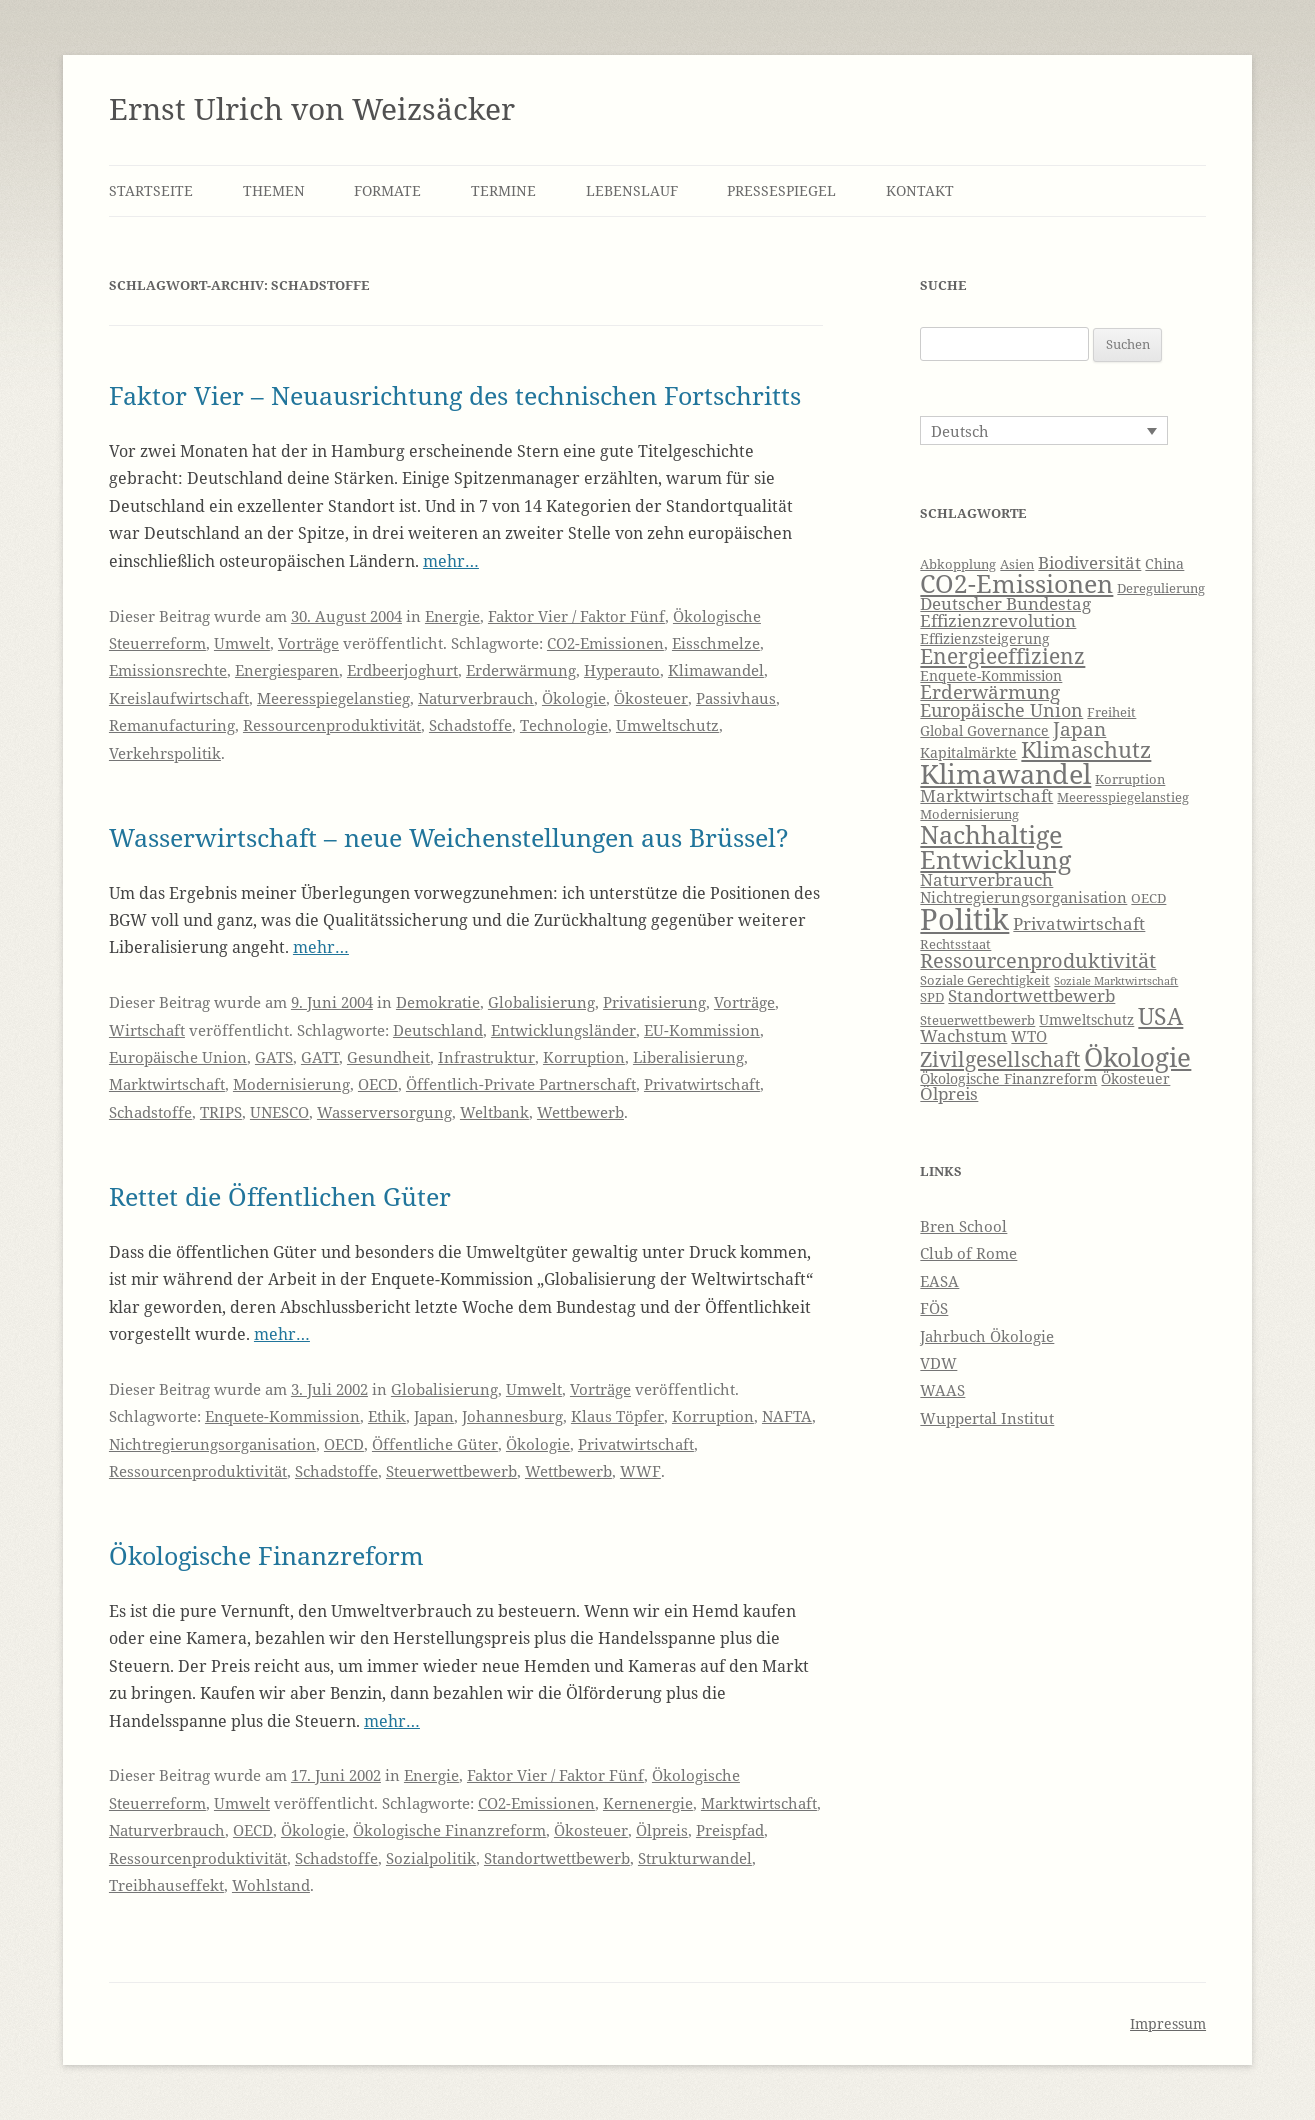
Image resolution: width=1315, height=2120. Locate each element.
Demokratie (438, 1002)
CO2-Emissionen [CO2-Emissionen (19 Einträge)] (1016, 583)
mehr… (451, 561)
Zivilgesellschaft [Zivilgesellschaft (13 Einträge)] (1000, 1059)
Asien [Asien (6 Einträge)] (1017, 564)
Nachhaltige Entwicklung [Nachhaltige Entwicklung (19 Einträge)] (995, 846)
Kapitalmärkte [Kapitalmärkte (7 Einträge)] (968, 752)
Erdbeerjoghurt (402, 670)
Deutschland (438, 1030)
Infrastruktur (486, 1057)
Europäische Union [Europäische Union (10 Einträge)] (1001, 710)
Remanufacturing (172, 725)
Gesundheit (388, 1057)
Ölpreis (662, 1830)
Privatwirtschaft (702, 1084)
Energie (452, 616)
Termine (503, 190)
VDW (938, 1363)
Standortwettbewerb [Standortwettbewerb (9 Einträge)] (1031, 995)
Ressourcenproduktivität (332, 725)
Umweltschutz (667, 725)
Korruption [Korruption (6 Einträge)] (1130, 779)
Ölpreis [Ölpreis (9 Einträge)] (949, 1093)
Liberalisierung (688, 1057)
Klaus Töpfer (617, 1416)
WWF (640, 1471)
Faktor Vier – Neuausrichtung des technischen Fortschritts (455, 395)
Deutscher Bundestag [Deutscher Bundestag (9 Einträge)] (1005, 603)
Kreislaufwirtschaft (179, 698)
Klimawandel (716, 670)
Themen (274, 190)
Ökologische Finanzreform (266, 1555)
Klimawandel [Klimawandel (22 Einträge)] (1005, 773)
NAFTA (787, 1416)
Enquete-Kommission (282, 1416)
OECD (378, 1084)
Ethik (387, 1416)
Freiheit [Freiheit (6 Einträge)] (1111, 712)
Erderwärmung (521, 670)
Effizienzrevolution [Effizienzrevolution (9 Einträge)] (998, 620)
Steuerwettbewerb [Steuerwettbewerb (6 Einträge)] (977, 1020)
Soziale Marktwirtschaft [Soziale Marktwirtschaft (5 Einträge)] (1116, 981)
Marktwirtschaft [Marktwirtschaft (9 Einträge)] (986, 795)
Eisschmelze (716, 643)
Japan (434, 1416)
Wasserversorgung (384, 1112)
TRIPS (221, 1112)
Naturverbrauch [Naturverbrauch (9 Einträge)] (986, 879)
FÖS (934, 1308)
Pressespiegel (781, 190)
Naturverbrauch (476, 698)
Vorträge (308, 643)
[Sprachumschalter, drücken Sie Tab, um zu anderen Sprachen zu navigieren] (1044, 430)
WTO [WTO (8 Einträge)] (1029, 1036)
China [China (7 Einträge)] (1164, 563)
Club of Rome (968, 1253)
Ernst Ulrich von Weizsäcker (312, 108)
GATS (274, 1057)
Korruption (584, 1057)
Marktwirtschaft (167, 1084)
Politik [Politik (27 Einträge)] (964, 919)
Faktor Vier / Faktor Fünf (576, 616)
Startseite (151, 190)
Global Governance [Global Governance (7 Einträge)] (984, 730)
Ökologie (574, 698)
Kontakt (920, 190)
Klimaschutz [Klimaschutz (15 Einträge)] (1086, 749)
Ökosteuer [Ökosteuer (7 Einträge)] (1135, 1078)
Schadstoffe (470, 725)
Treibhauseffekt (166, 1885)
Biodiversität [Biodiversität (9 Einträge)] (1089, 562)
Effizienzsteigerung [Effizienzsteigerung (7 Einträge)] (985, 638)
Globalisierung (541, 1002)
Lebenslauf (632, 190)
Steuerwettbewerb (451, 1471)
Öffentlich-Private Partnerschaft (521, 1084)
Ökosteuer (651, 698)
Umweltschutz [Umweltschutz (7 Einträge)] (1086, 1019)
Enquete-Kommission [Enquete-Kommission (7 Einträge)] (991, 675)
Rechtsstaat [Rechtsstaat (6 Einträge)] (955, 944)
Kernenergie (648, 1803)
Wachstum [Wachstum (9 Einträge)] (963, 1035)
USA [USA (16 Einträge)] (1160, 1016)
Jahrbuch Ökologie (987, 1336)
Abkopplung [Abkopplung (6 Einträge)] (958, 564)
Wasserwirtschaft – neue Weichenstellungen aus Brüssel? (449, 837)
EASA (939, 1281)
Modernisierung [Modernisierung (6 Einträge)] (969, 814)
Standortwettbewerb (557, 1858)
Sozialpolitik (431, 1858)
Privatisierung (654, 1002)
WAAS (942, 1390)
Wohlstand (271, 1885)
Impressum (1168, 2023)
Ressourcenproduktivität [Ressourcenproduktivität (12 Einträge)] (1038, 960)
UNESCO (279, 1112)
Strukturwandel (695, 1858)
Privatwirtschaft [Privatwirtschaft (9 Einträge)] (1079, 923)
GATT (320, 1057)
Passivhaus (736, 698)
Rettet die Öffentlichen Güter (280, 1196)
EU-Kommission (702, 1030)
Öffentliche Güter (435, 1444)
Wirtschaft (147, 1030)
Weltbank (494, 1112)
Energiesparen (287, 670)
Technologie (564, 725)
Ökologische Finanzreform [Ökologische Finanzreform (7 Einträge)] (1008, 1078)
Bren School (963, 1226)
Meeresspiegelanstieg (333, 698)
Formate (387, 190)
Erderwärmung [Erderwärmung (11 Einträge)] (990, 692)
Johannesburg (512, 1416)
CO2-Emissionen (605, 643)
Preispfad (730, 1830)
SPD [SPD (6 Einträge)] (932, 997)
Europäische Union (178, 1057)
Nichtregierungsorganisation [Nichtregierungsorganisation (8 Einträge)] (1023, 897)
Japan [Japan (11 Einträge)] (1079, 729)
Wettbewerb (580, 1112)
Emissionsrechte (168, 670)
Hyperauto (622, 670)
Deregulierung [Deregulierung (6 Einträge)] (1161, 588)
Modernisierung (291, 1084)
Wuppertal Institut (987, 1418)
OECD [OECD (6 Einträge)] (1148, 898)
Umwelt (242, 643)
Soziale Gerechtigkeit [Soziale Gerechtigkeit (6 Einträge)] (985, 980)
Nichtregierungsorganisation (212, 1444)
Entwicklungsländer (563, 1030)
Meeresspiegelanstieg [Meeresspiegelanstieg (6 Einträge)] (1123, 797)
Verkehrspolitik (165, 753)
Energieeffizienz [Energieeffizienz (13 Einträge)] (1002, 656)
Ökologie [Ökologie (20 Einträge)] (1137, 1057)
